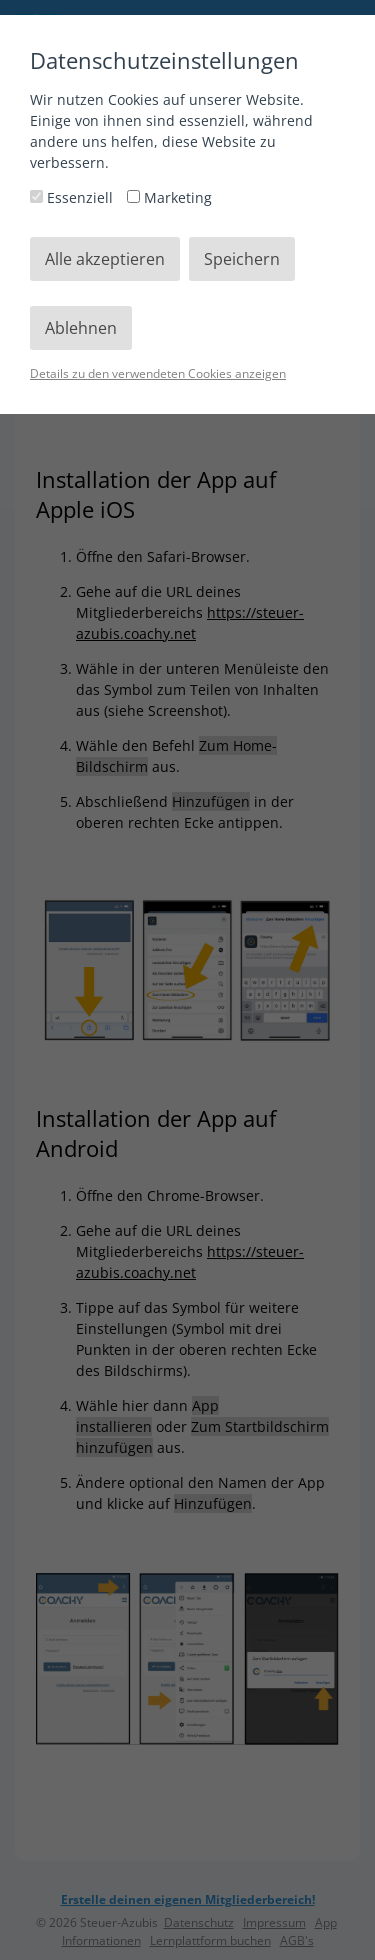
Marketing (169, 197)
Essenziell (73, 197)
